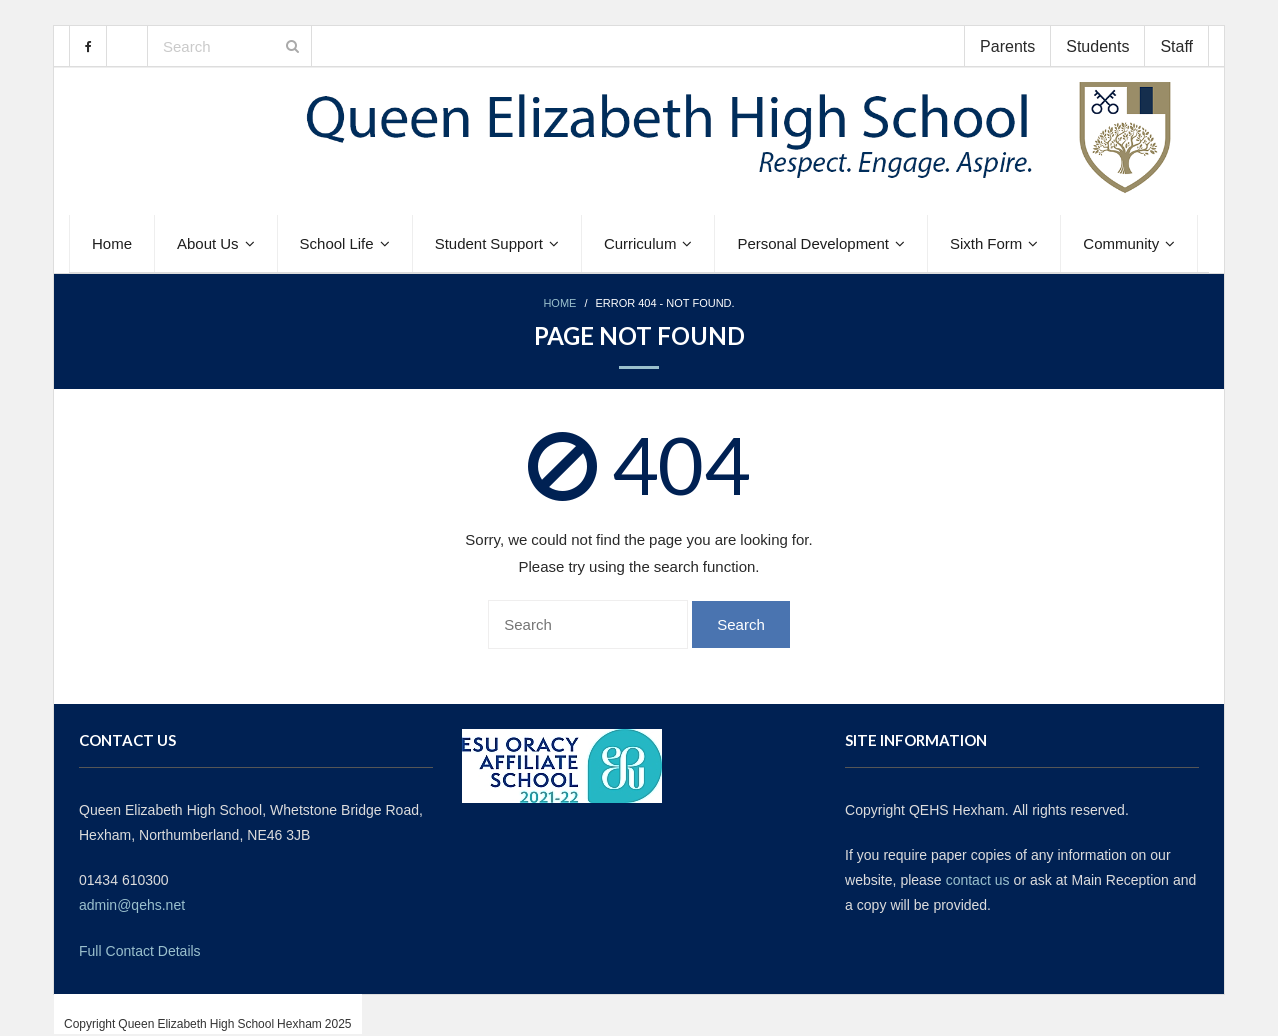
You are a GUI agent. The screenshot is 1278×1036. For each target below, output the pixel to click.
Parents (1007, 46)
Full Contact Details (140, 951)
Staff (1176, 46)
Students (1097, 46)
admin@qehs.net (132, 905)
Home (559, 303)
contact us (978, 880)
